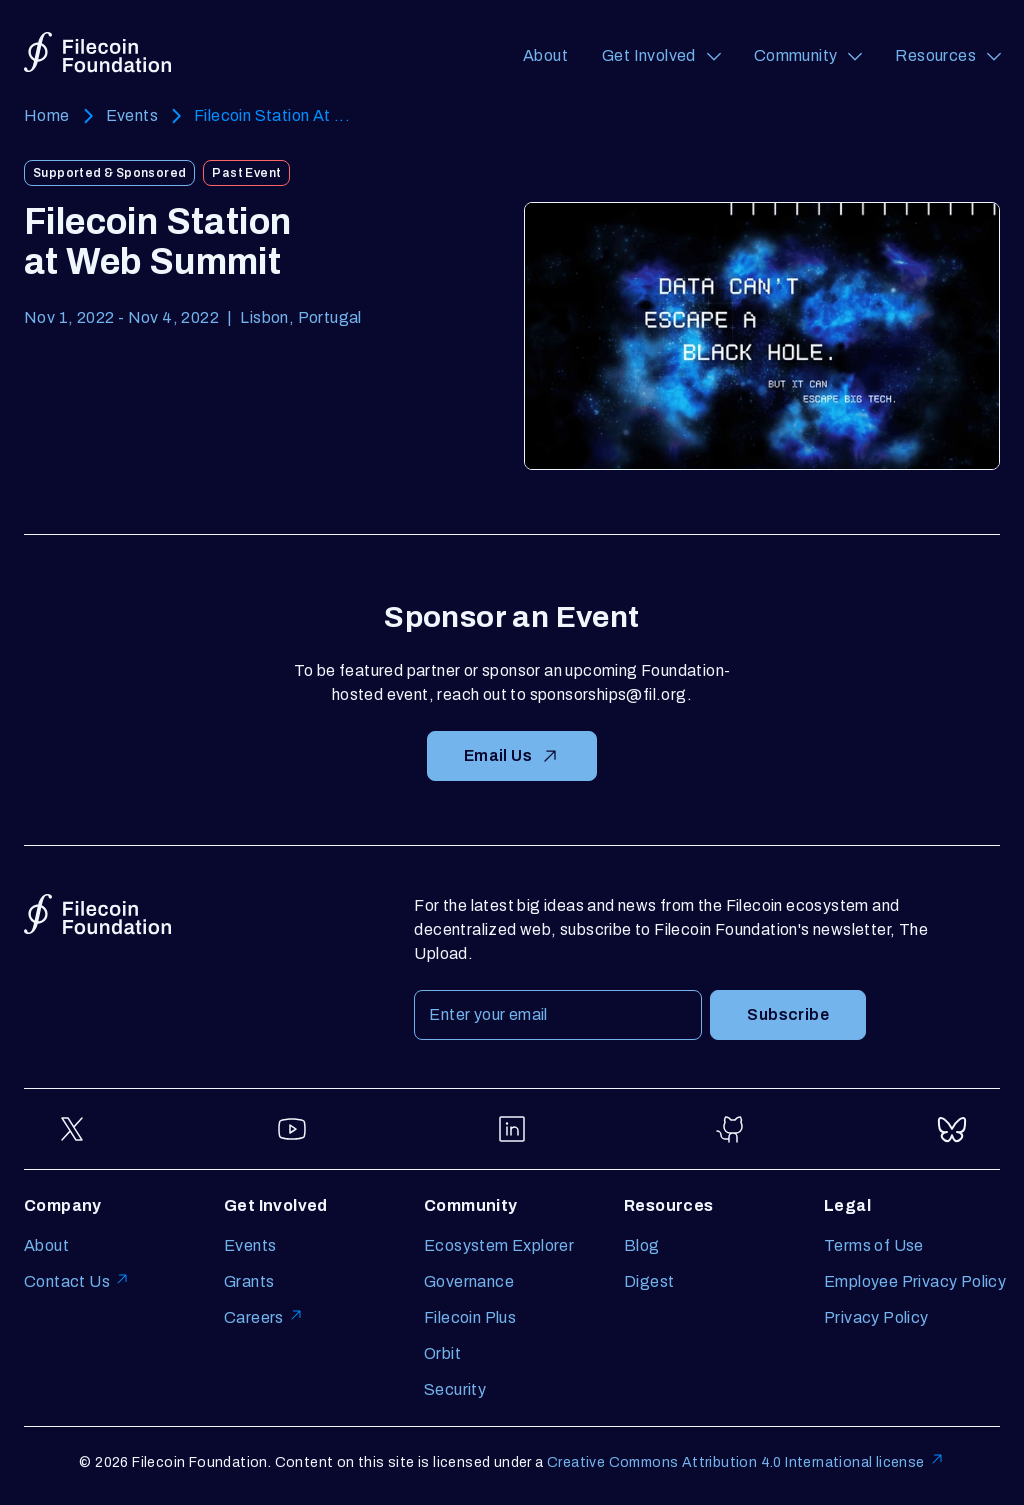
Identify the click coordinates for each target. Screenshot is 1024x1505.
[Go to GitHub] (732, 1129)
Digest (649, 1281)
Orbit (442, 1353)
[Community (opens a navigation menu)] (808, 56)
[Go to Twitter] (72, 1129)
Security (455, 1389)
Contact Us (77, 1281)
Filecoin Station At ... (272, 115)
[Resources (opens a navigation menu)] (947, 56)
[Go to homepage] (97, 52)
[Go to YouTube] (292, 1129)
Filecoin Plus (470, 1317)
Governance (469, 1281)
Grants (249, 1281)
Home (47, 115)
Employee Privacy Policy (915, 1281)
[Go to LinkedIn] (512, 1129)
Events (132, 115)
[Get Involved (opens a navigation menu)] (661, 56)
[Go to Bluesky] (952, 1129)
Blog (642, 1245)
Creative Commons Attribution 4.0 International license (746, 1462)
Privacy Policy (876, 1317)
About (545, 55)
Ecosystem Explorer (499, 1245)
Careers (264, 1317)
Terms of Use (874, 1245)
